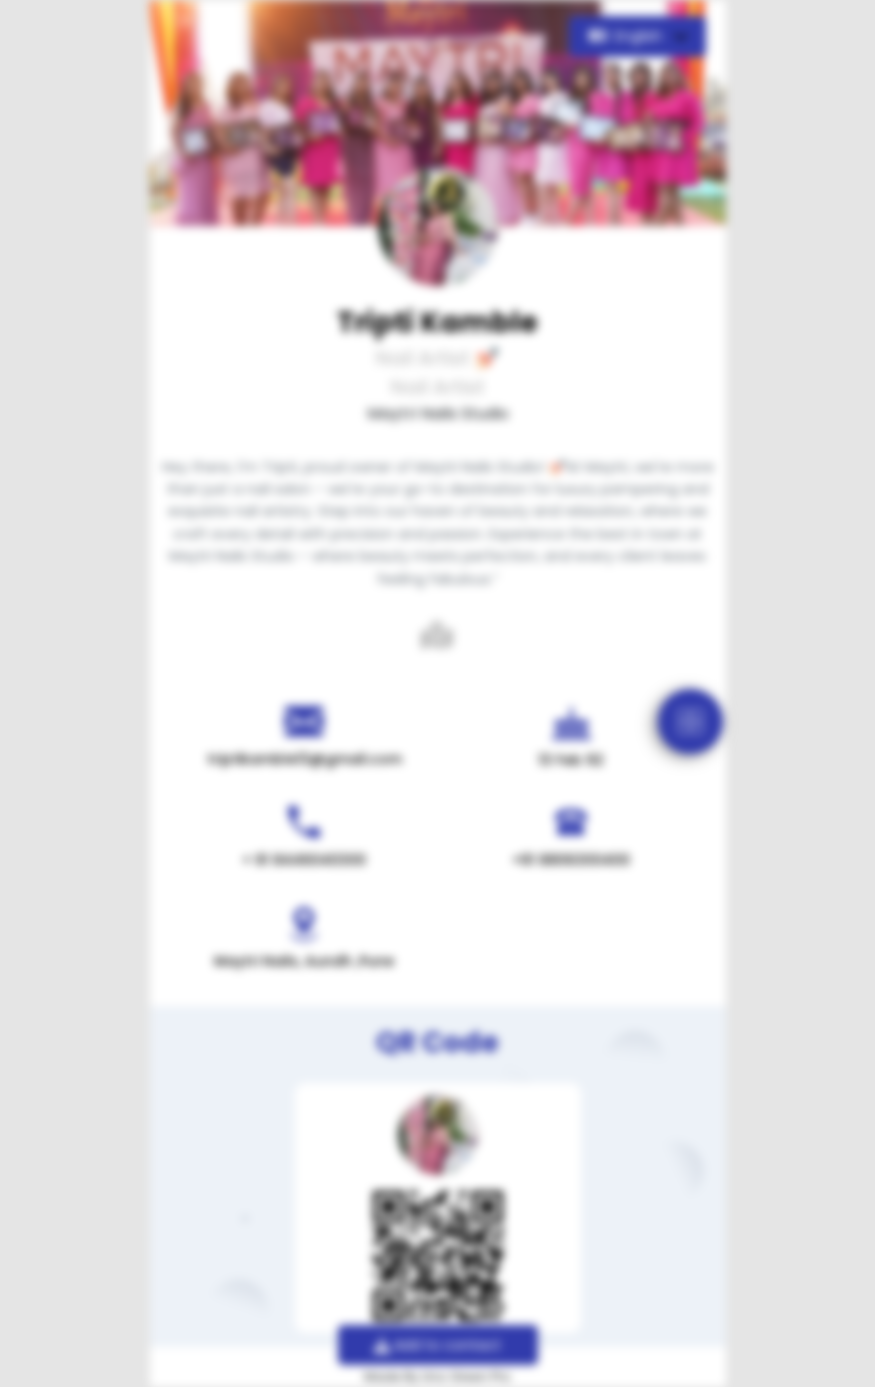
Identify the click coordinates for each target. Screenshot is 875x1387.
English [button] (627, 36)
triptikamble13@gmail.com (304, 759)
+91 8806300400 (571, 860)
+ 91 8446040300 (304, 860)
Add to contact (437, 1345)
